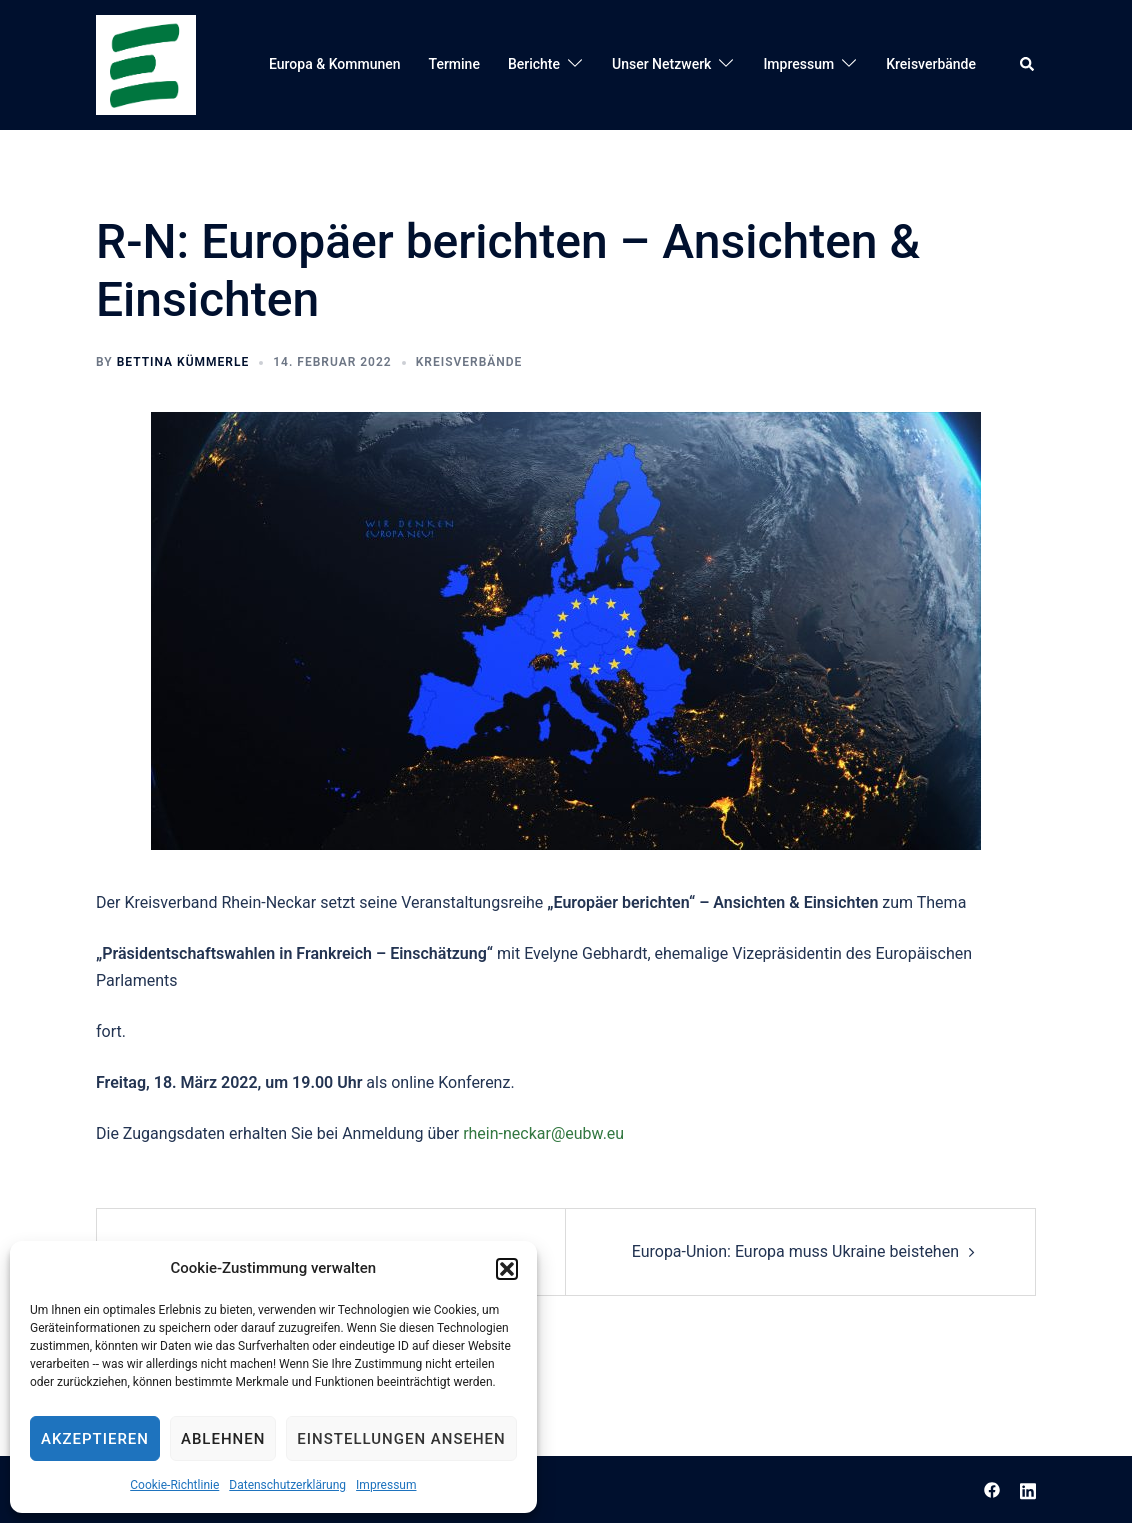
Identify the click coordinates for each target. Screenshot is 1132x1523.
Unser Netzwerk (661, 64)
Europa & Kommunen (335, 64)
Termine (454, 64)
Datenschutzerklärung (287, 1485)
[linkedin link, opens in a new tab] (1028, 1488)
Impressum (386, 1485)
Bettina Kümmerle (183, 362)
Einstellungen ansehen (401, 1439)
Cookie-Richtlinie (174, 1485)
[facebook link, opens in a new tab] (992, 1488)
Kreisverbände (931, 64)
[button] (507, 1269)
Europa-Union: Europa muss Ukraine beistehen (795, 1251)
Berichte (534, 64)
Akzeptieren (95, 1439)
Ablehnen (223, 1439)
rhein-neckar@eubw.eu (543, 1133)
